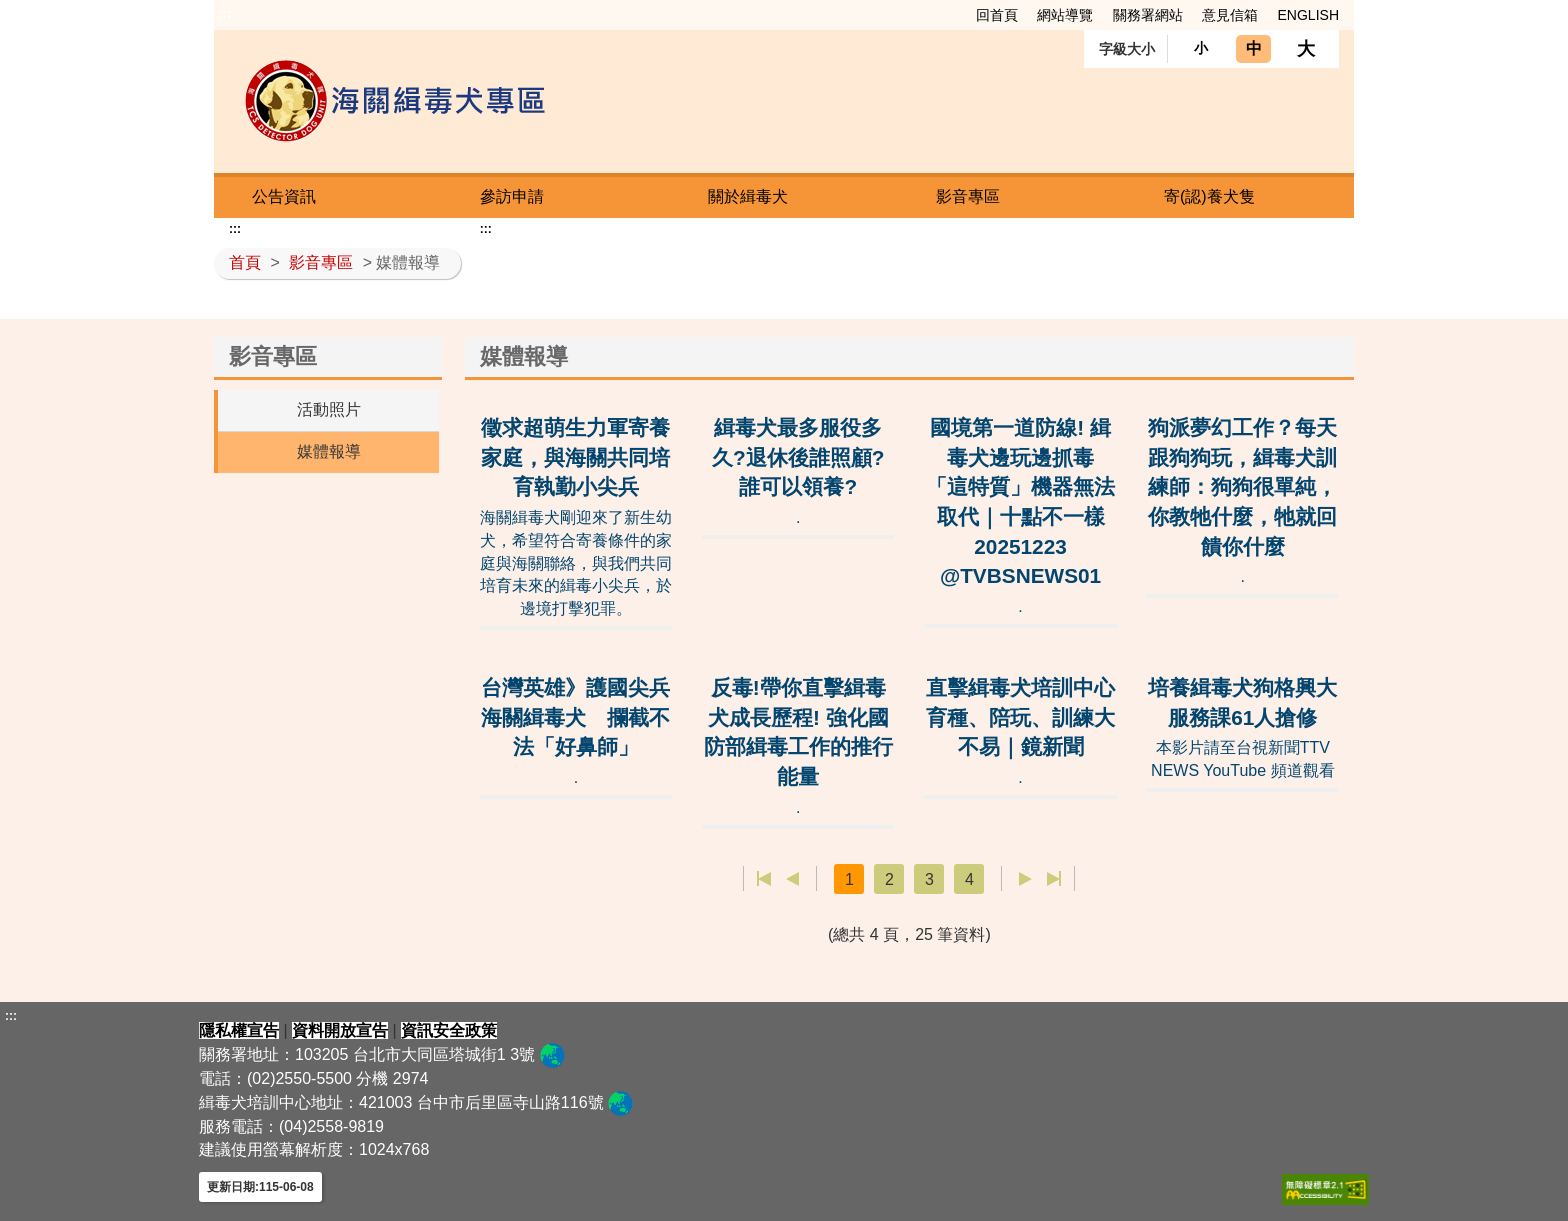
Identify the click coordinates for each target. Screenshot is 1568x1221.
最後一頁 (1053, 879)
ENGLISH (1308, 15)
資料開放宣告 (340, 1030)
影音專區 (968, 196)
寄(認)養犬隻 (1209, 196)
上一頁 (792, 879)
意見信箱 (1230, 15)
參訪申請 (512, 196)
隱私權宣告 (239, 1030)
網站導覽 (1065, 15)
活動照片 (329, 409)
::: (225, 14)
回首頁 (997, 15)
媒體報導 (329, 451)
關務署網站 (1148, 15)
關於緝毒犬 (748, 196)
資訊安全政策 (449, 1030)
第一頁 (764, 879)
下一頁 (1025, 879)
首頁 (245, 262)
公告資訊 (284, 196)
